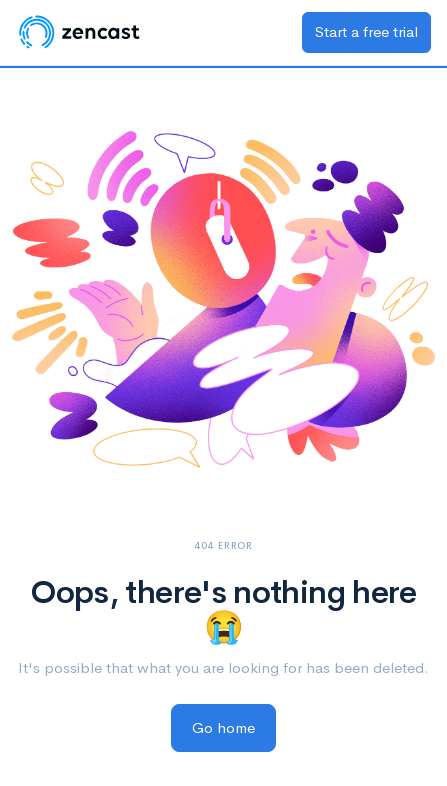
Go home (223, 727)
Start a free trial (366, 31)
